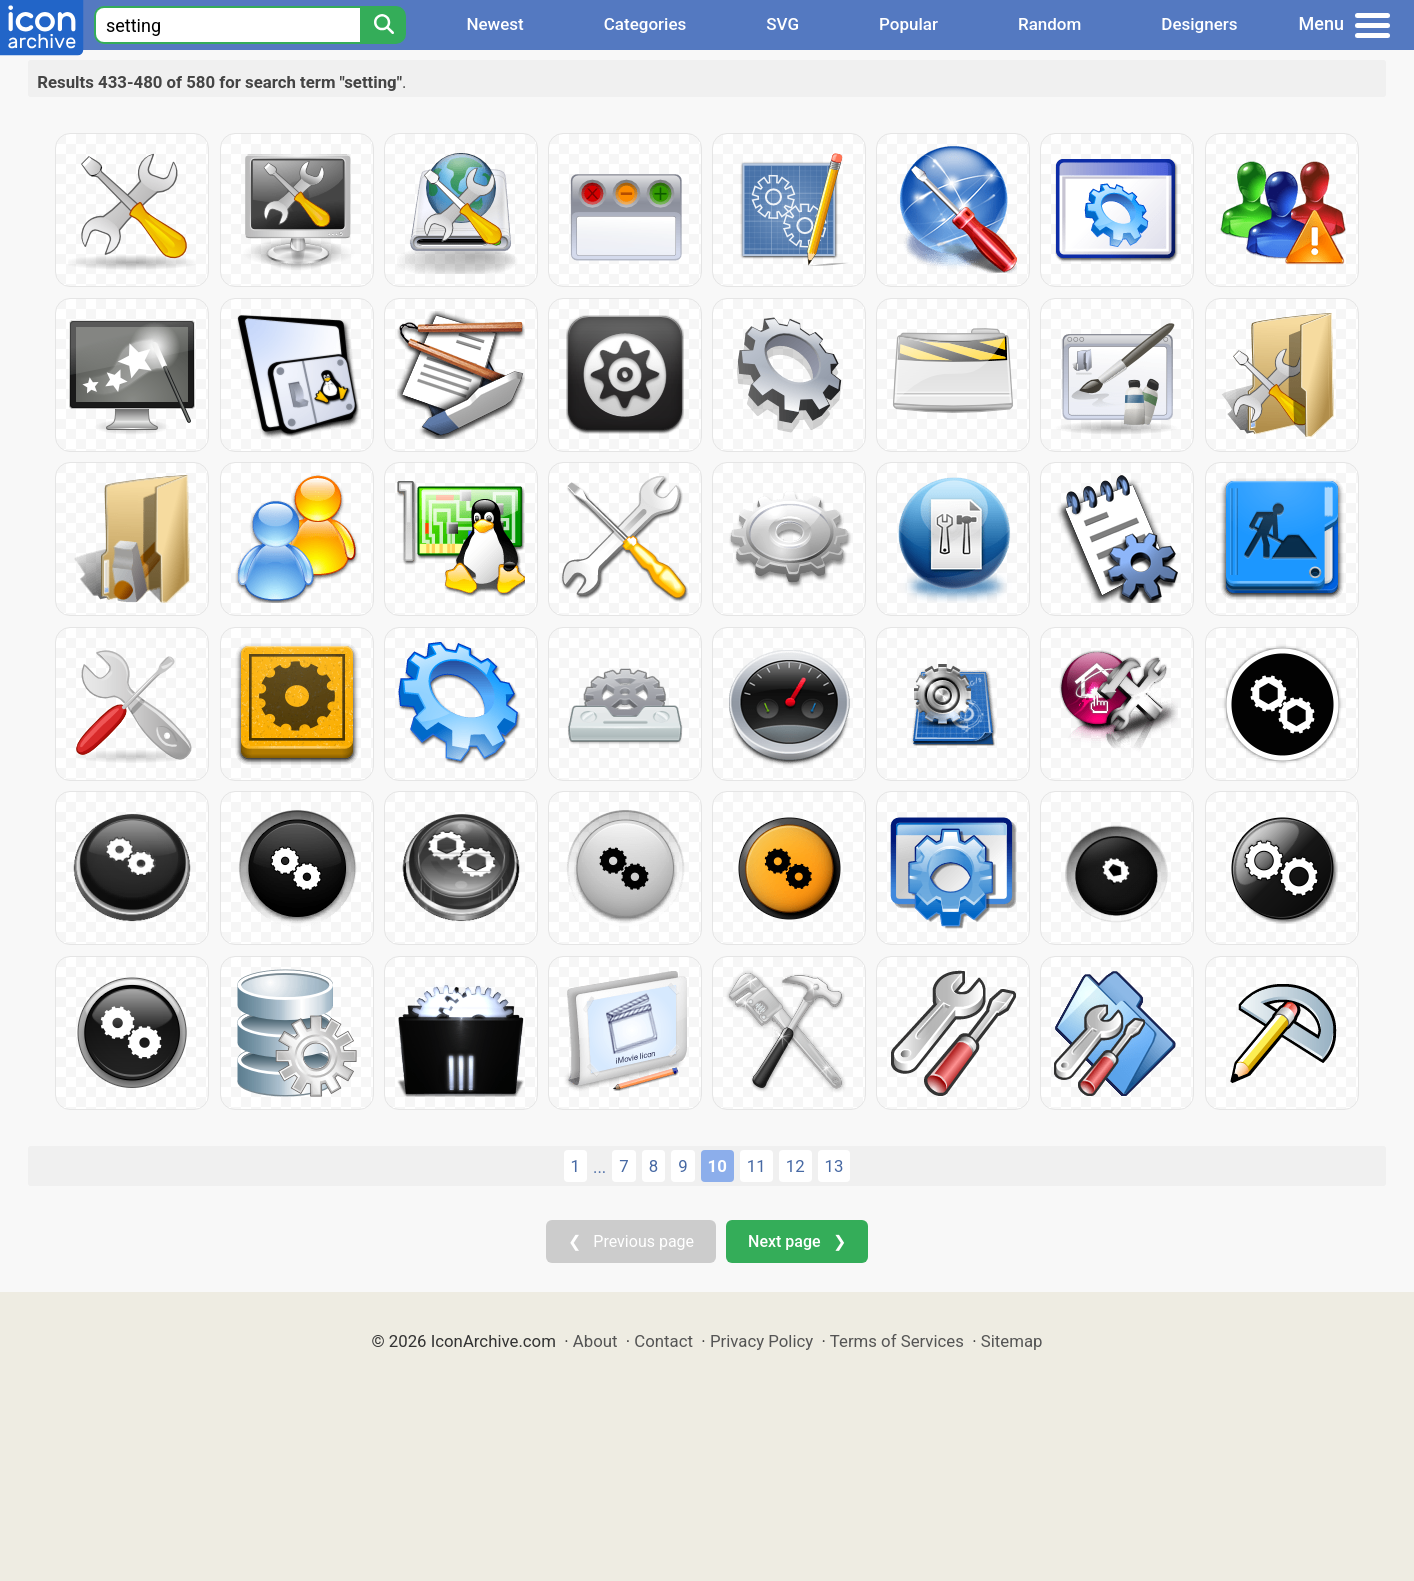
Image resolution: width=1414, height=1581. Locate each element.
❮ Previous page (631, 1241)
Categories (645, 24)
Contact (663, 1341)
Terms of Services (897, 1341)
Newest (494, 24)
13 (834, 1166)
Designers (1199, 24)
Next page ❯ (796, 1241)
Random (1049, 24)
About (595, 1341)
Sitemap (1012, 1341)
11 (756, 1166)
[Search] (383, 25)
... (599, 1167)
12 (795, 1166)
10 (717, 1166)
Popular (908, 24)
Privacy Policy (761, 1341)
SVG (782, 24)
